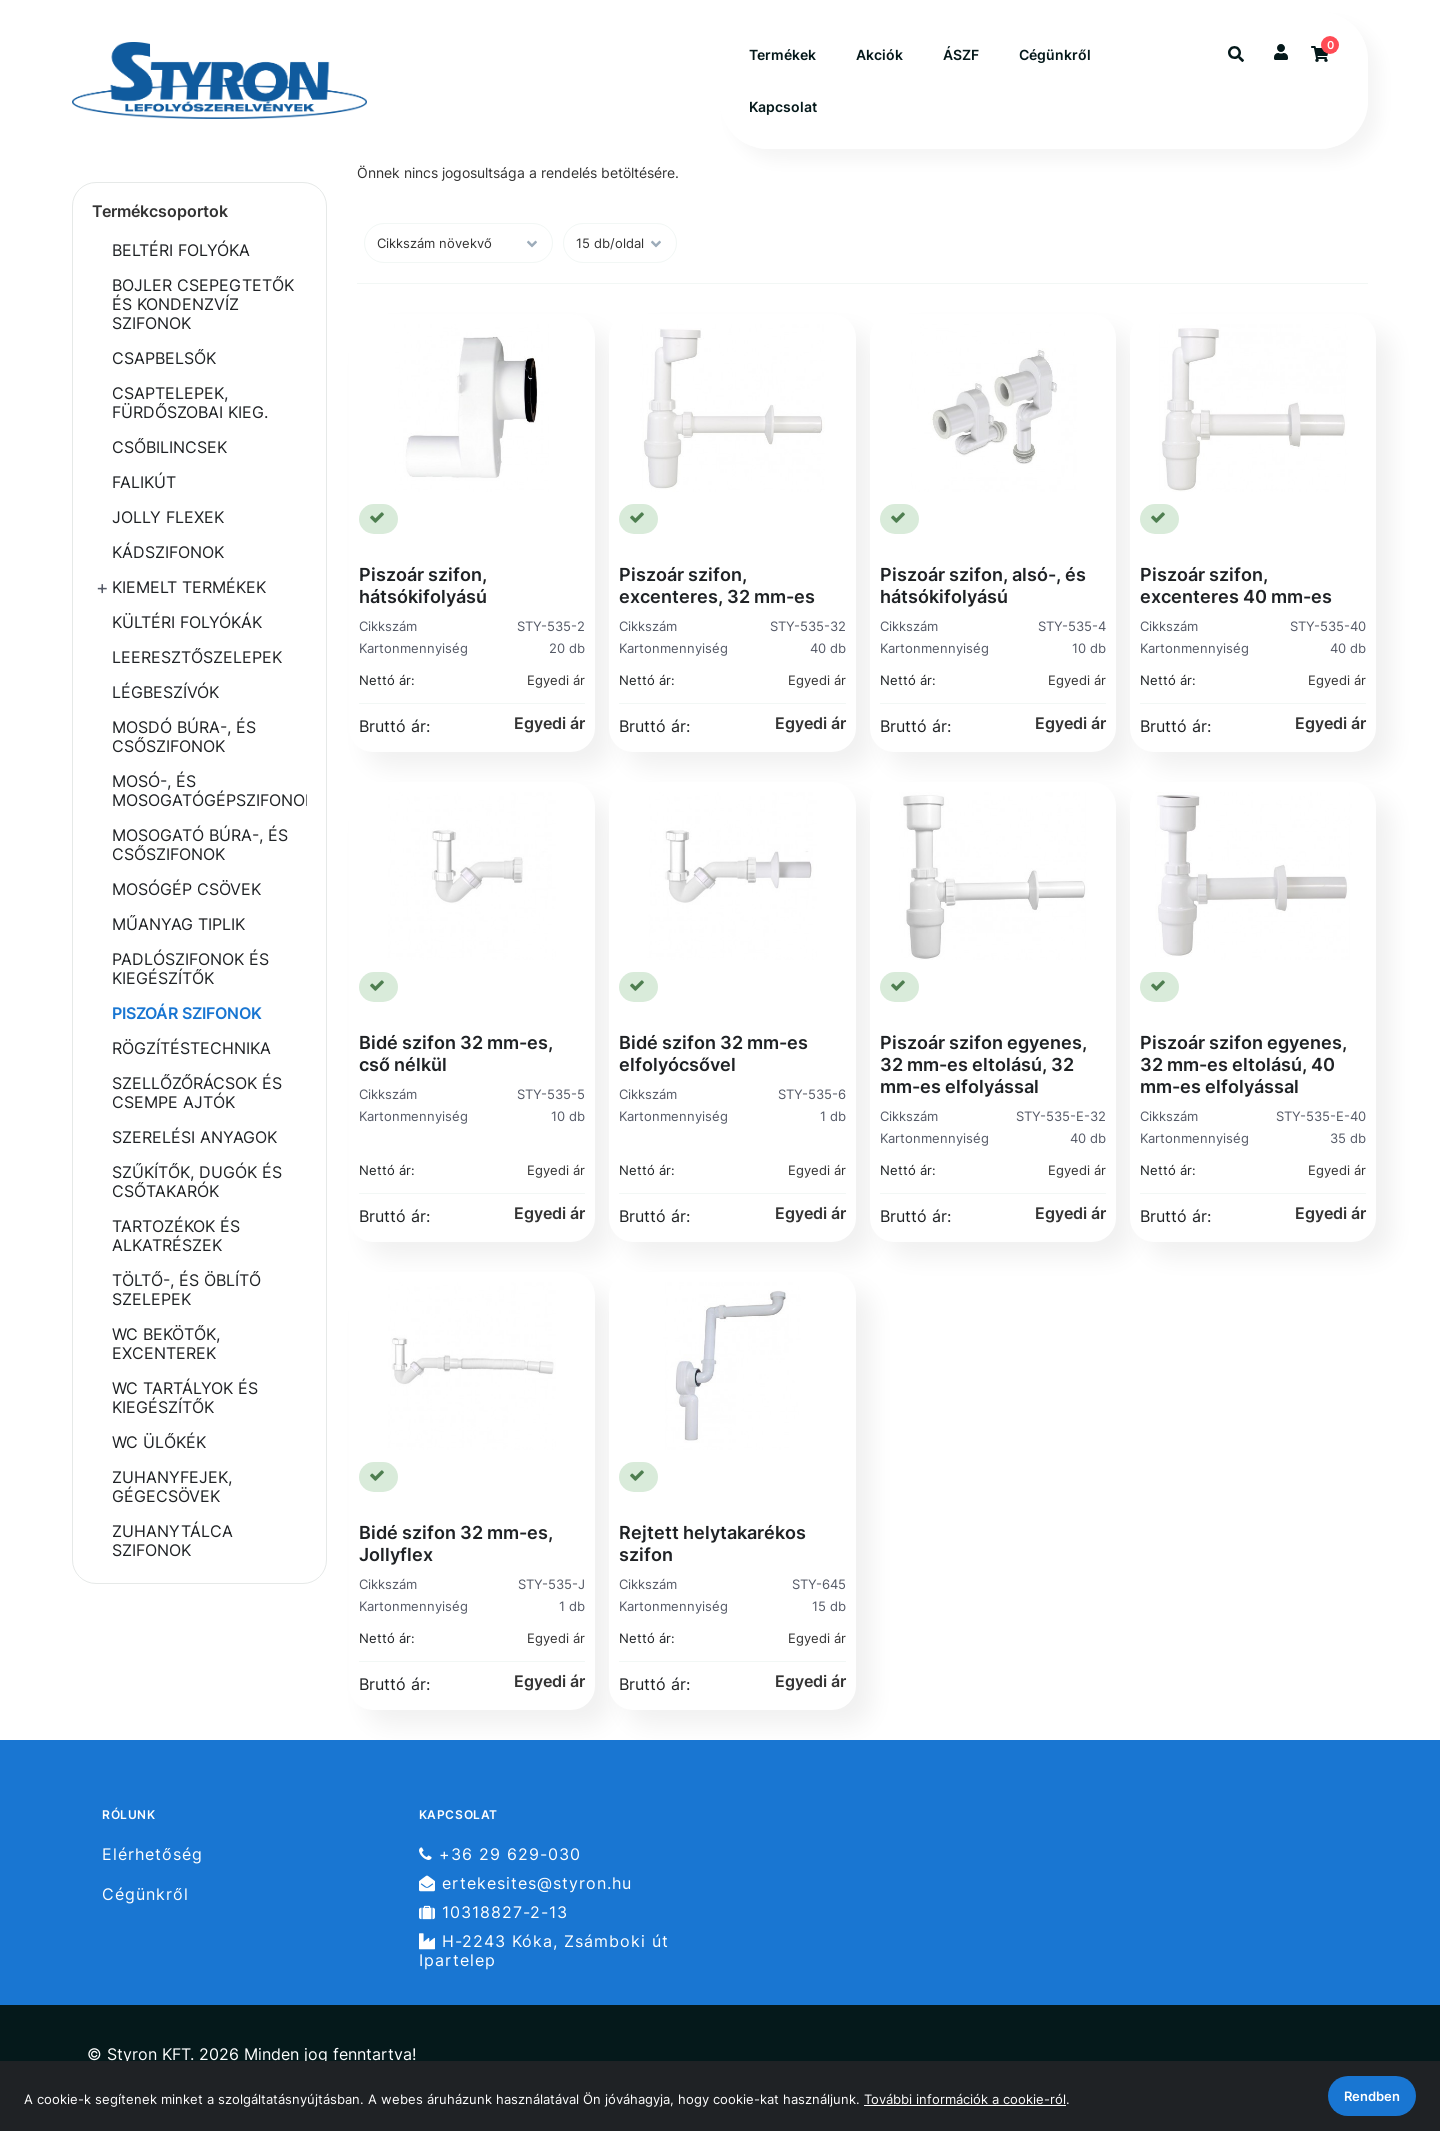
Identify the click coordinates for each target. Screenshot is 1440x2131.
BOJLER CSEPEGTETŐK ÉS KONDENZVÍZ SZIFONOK (203, 304)
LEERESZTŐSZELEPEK (197, 657)
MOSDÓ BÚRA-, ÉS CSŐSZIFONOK (184, 736)
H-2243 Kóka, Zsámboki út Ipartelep (544, 1951)
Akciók (879, 54)
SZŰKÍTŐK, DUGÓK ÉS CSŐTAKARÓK (197, 1181)
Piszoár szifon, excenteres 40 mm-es (1236, 585)
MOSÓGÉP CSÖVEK (186, 889)
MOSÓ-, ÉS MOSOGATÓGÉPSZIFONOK (209, 790)
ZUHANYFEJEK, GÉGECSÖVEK (172, 1486)
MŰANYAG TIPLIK (178, 924)
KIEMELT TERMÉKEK (189, 587)
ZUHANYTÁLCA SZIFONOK (172, 1540)
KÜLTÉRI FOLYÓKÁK (187, 622)
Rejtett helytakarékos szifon (712, 1543)
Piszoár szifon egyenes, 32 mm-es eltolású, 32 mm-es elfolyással (983, 1064)
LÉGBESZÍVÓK (165, 692)
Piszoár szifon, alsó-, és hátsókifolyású (983, 585)
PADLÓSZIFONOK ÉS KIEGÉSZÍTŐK (190, 968)
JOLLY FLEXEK (168, 517)
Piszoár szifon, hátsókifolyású (423, 585)
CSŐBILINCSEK (169, 447)
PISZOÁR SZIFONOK (187, 1013)
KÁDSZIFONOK (168, 552)
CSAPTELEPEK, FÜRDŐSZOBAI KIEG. (190, 402)
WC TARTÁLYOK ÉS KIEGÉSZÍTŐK (185, 1397)
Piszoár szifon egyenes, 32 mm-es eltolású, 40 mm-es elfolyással (1243, 1064)
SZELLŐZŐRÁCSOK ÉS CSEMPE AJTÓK (197, 1092)
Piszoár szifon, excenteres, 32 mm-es (717, 585)
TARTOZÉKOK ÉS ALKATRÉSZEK (176, 1235)
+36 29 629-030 (500, 1854)
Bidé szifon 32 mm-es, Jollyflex (456, 1543)
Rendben (1372, 2096)
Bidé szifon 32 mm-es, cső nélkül (456, 1053)
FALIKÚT (144, 482)
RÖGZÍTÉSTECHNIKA (191, 1048)
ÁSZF (961, 54)
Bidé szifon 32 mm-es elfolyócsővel (713, 1053)
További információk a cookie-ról (965, 2099)
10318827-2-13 (493, 1912)
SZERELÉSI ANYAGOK (194, 1137)
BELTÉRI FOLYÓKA (181, 250)
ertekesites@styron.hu (525, 1883)
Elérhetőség (152, 1854)
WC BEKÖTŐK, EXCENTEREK (166, 1343)
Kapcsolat (783, 106)
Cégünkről (1055, 54)
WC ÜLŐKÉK (159, 1442)
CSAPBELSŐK (164, 358)
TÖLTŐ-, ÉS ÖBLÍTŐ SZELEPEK (186, 1289)
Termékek (782, 54)
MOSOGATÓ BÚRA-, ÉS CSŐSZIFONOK (200, 844)
